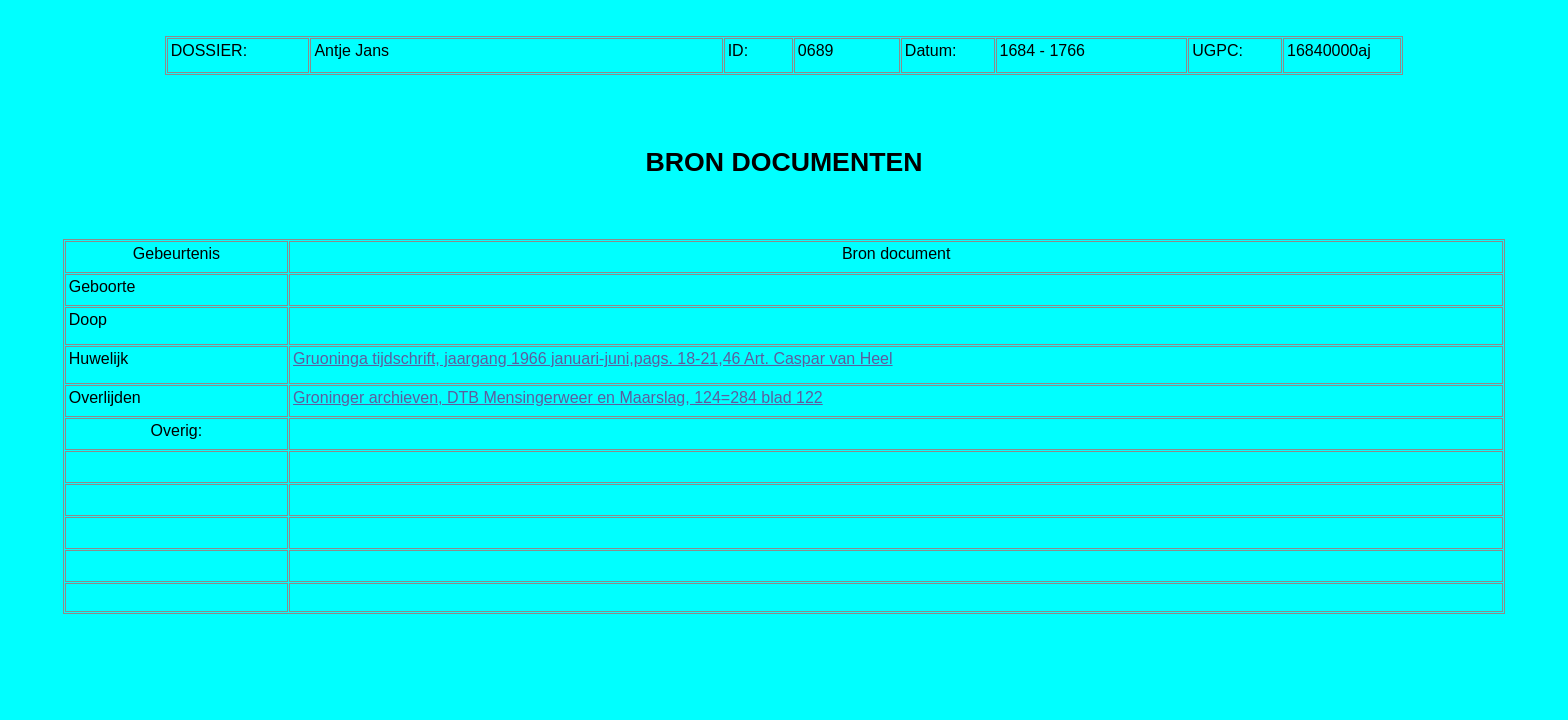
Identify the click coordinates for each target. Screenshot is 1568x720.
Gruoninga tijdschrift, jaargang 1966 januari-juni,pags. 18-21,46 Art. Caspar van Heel (592, 358)
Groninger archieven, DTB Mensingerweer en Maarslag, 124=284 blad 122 (558, 397)
